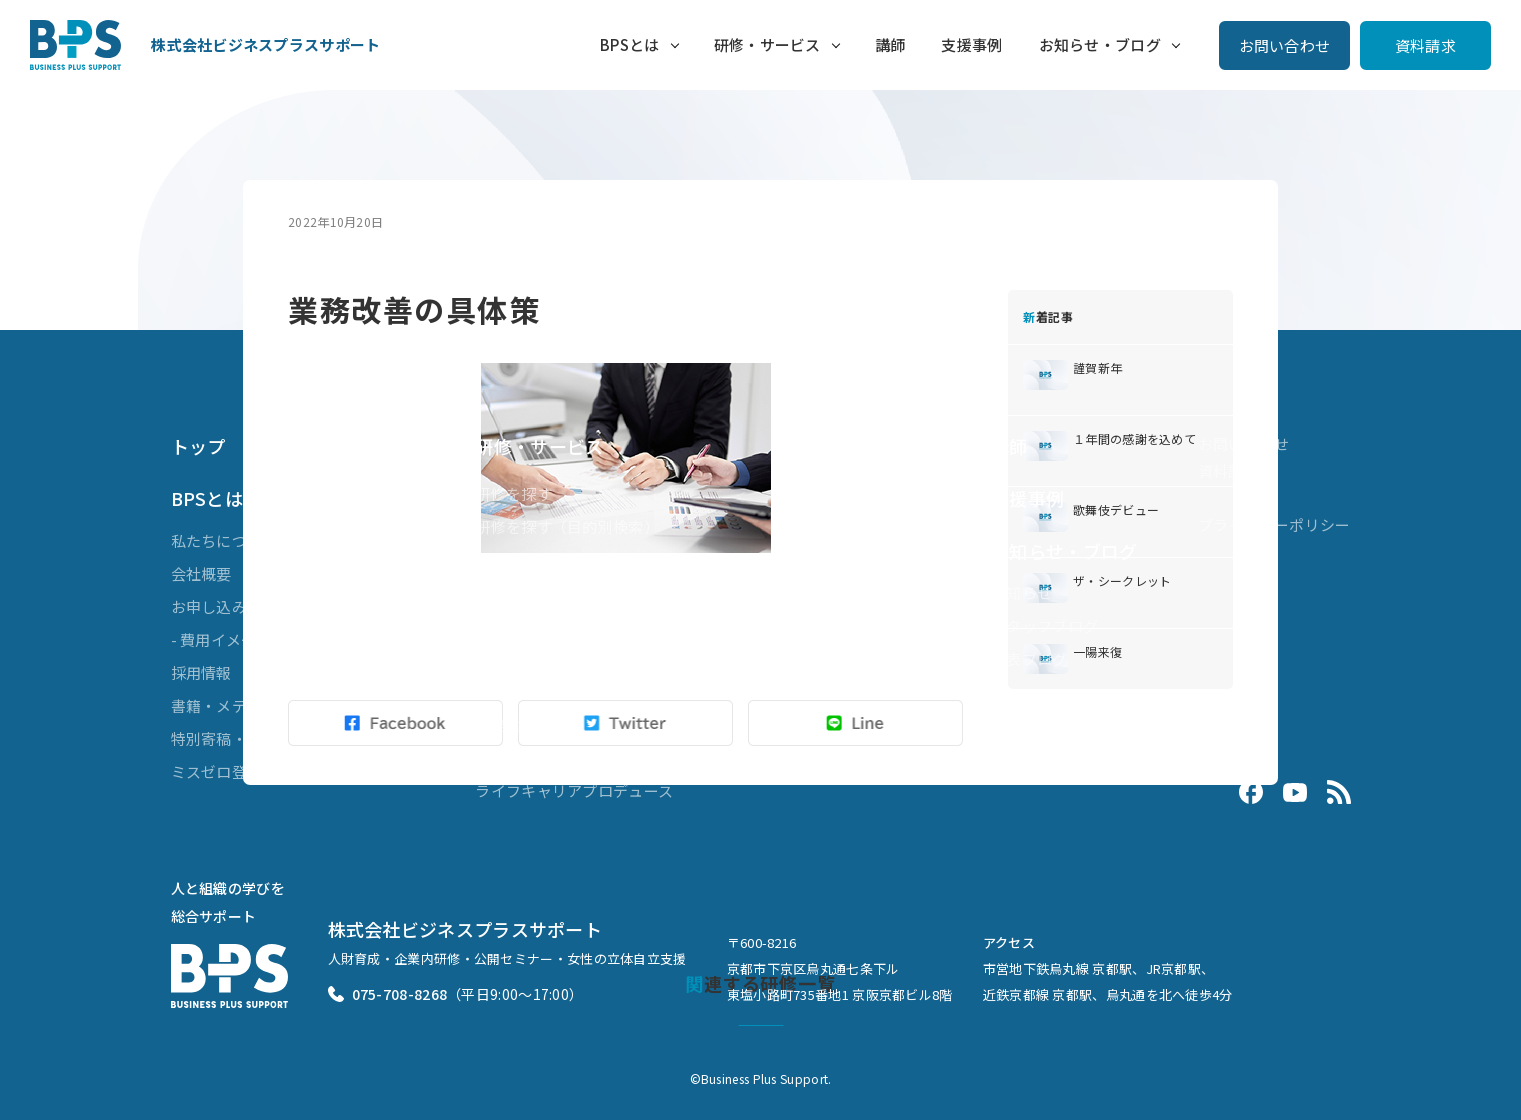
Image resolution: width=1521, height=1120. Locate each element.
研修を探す (513, 493)
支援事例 (971, 44)
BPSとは (630, 44)
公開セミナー (521, 559)
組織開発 (505, 691)
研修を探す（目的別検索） (567, 526)
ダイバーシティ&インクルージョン (595, 658)
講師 (890, 44)
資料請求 (1425, 45)
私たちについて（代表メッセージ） (293, 540)
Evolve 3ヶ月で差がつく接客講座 (590, 757)
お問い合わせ (1285, 45)
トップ (198, 446)
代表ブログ (1029, 658)
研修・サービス (767, 44)
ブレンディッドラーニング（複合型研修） (620, 592)
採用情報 (201, 672)
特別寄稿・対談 (224, 738)
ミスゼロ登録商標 (232, 771)
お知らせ (1021, 592)
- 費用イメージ (221, 639)
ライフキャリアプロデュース (574, 790)
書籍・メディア (224, 705)
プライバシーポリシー (1274, 524)
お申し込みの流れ (232, 606)
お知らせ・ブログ (1100, 44)
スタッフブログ (1044, 625)
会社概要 (201, 573)
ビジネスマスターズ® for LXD (575, 625)
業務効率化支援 (528, 724)
